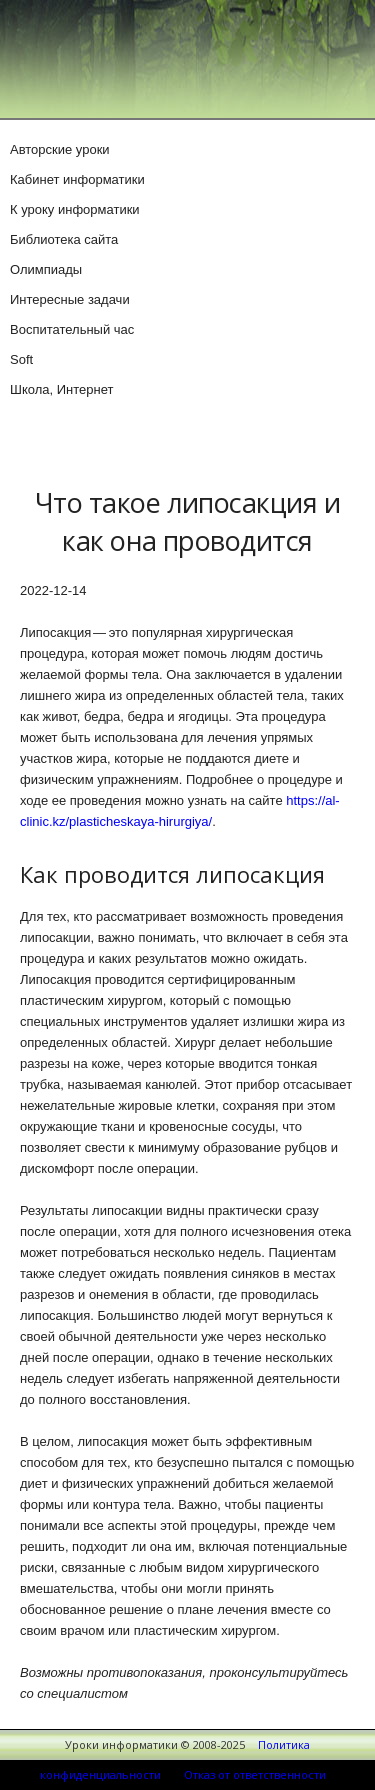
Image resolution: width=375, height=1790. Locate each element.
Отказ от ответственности (255, 1774)
